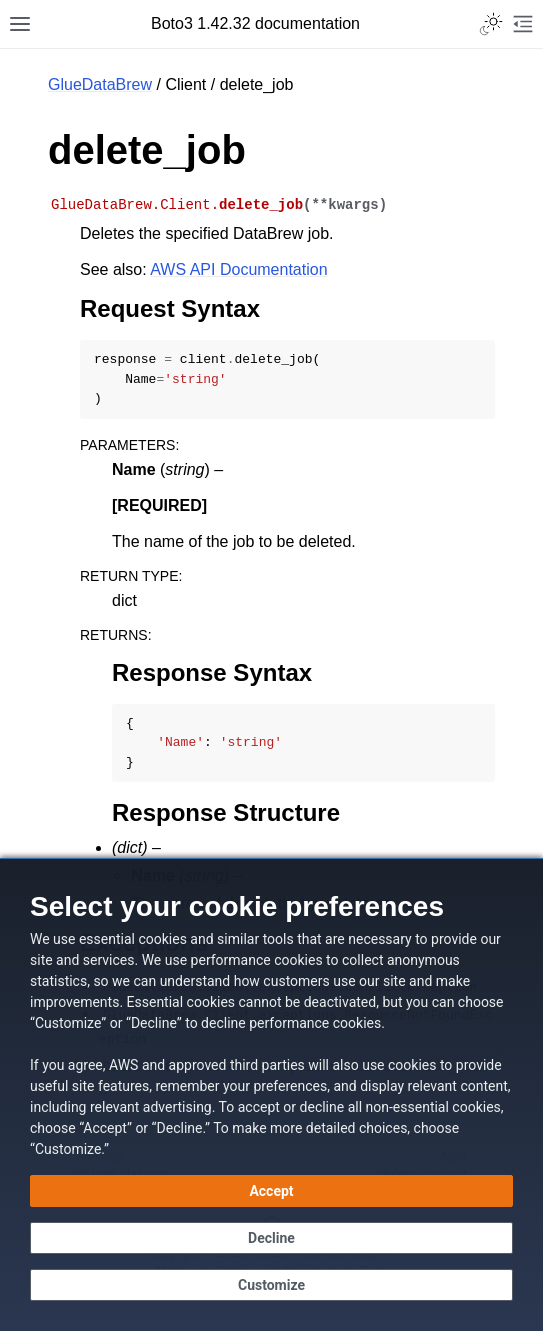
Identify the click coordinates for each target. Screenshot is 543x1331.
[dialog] (271, 1094)
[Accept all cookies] (271, 1191)
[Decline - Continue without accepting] (271, 1238)
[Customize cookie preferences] (271, 1285)
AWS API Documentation (238, 269)
